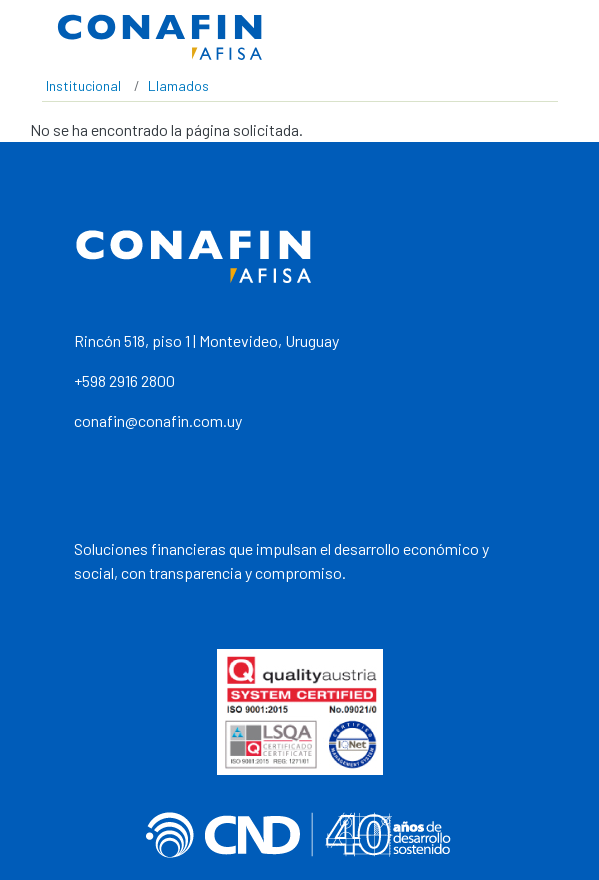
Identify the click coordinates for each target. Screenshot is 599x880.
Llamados (178, 85)
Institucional (83, 85)
